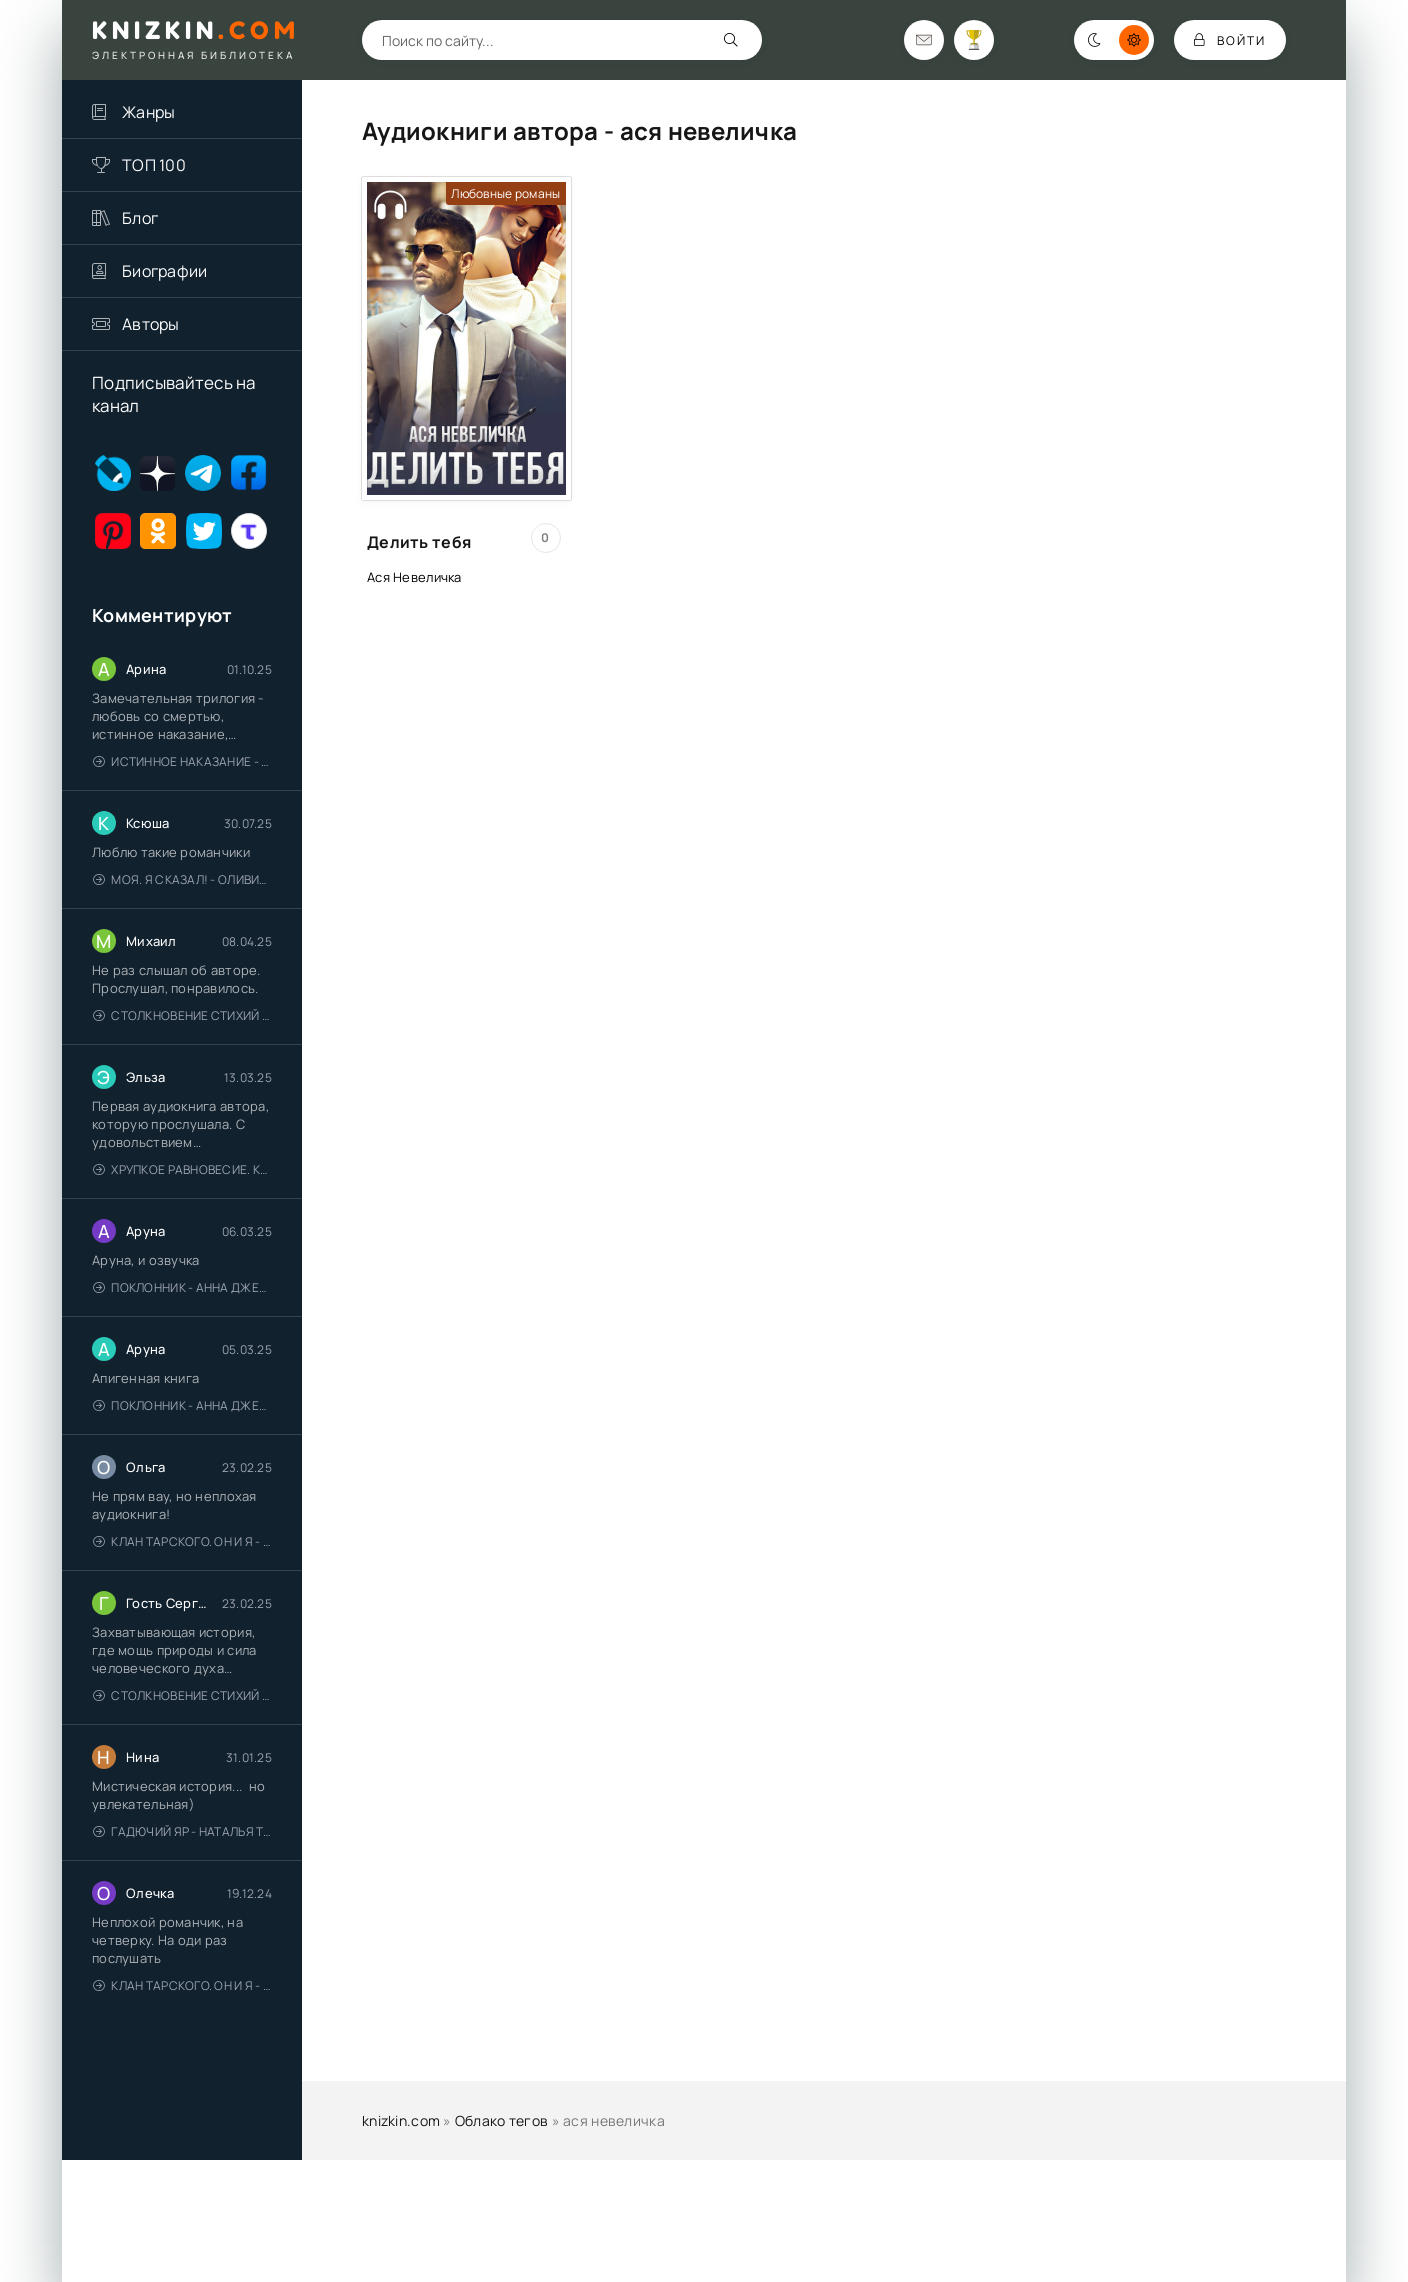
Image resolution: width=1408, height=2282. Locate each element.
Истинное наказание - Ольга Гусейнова (182, 761)
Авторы (151, 324)
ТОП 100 (154, 165)
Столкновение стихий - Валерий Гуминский (182, 1015)
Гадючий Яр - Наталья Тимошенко (182, 1831)
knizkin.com (401, 2120)
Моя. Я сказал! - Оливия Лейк (182, 879)
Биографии (165, 271)
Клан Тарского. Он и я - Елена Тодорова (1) (182, 1541)
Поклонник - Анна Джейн (182, 1287)
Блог (140, 218)
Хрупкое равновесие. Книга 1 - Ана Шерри (182, 1169)
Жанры (148, 112)
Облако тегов (501, 2120)
